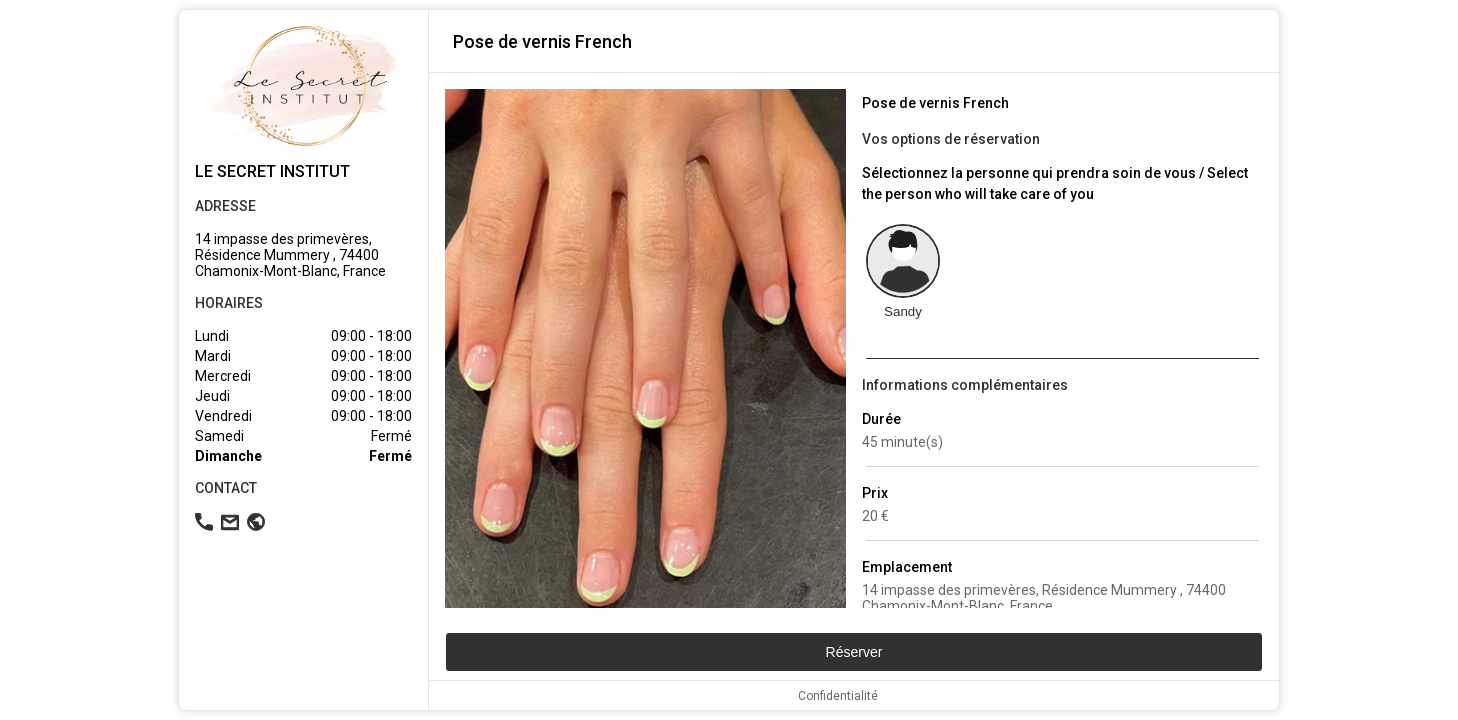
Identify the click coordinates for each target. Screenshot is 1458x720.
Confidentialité (838, 696)
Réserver (854, 652)
